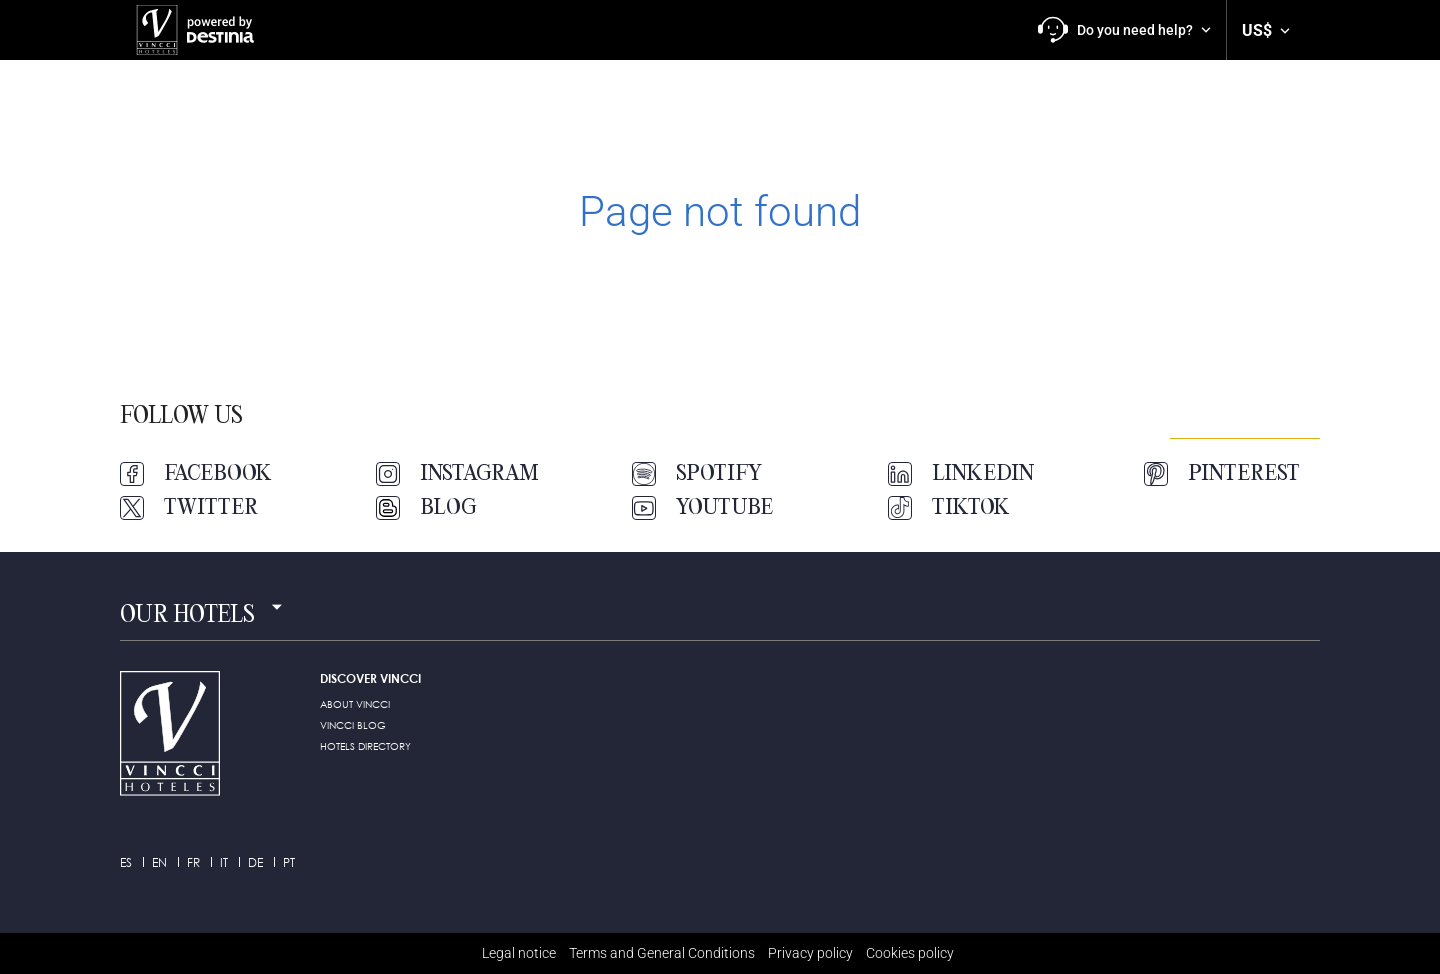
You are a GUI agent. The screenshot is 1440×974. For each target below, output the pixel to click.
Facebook (196, 474)
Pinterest (1222, 474)
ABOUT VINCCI (355, 704)
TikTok (949, 508)
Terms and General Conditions (662, 953)
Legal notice (519, 953)
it (224, 862)
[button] (1124, 30)
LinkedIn (961, 474)
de (255, 862)
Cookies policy (910, 953)
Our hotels (187, 616)
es (126, 862)
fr (193, 862)
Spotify (697, 474)
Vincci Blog (353, 725)
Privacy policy (810, 953)
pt (289, 862)
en (159, 862)
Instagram (457, 474)
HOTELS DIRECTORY (365, 746)
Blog (426, 508)
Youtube (702, 508)
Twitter (189, 508)
